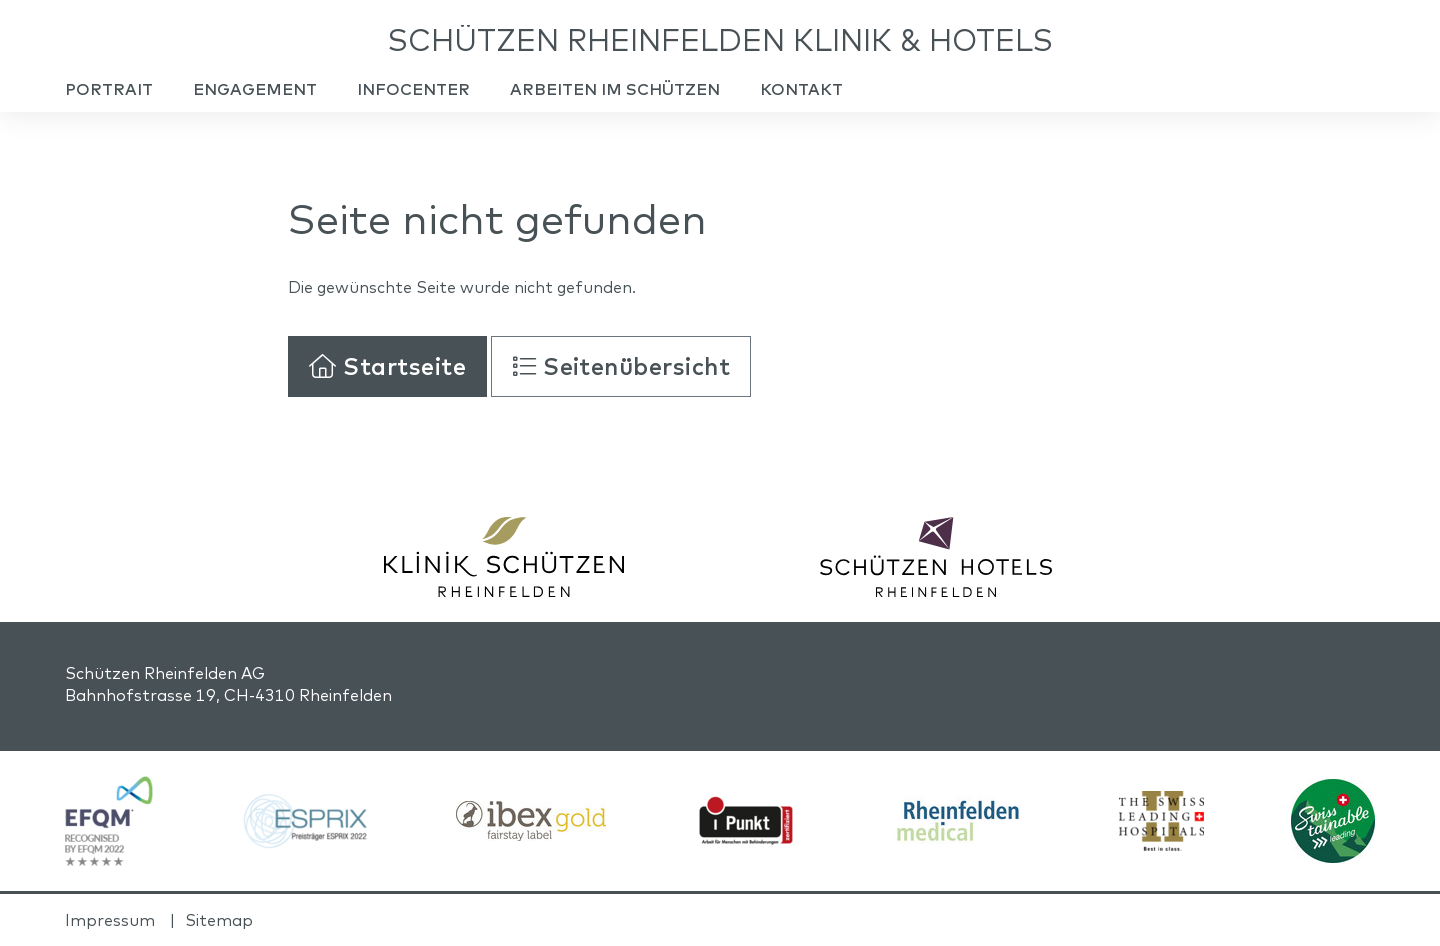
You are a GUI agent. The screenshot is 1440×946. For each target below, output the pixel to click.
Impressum (110, 920)
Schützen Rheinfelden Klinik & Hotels (720, 40)
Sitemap (219, 920)
